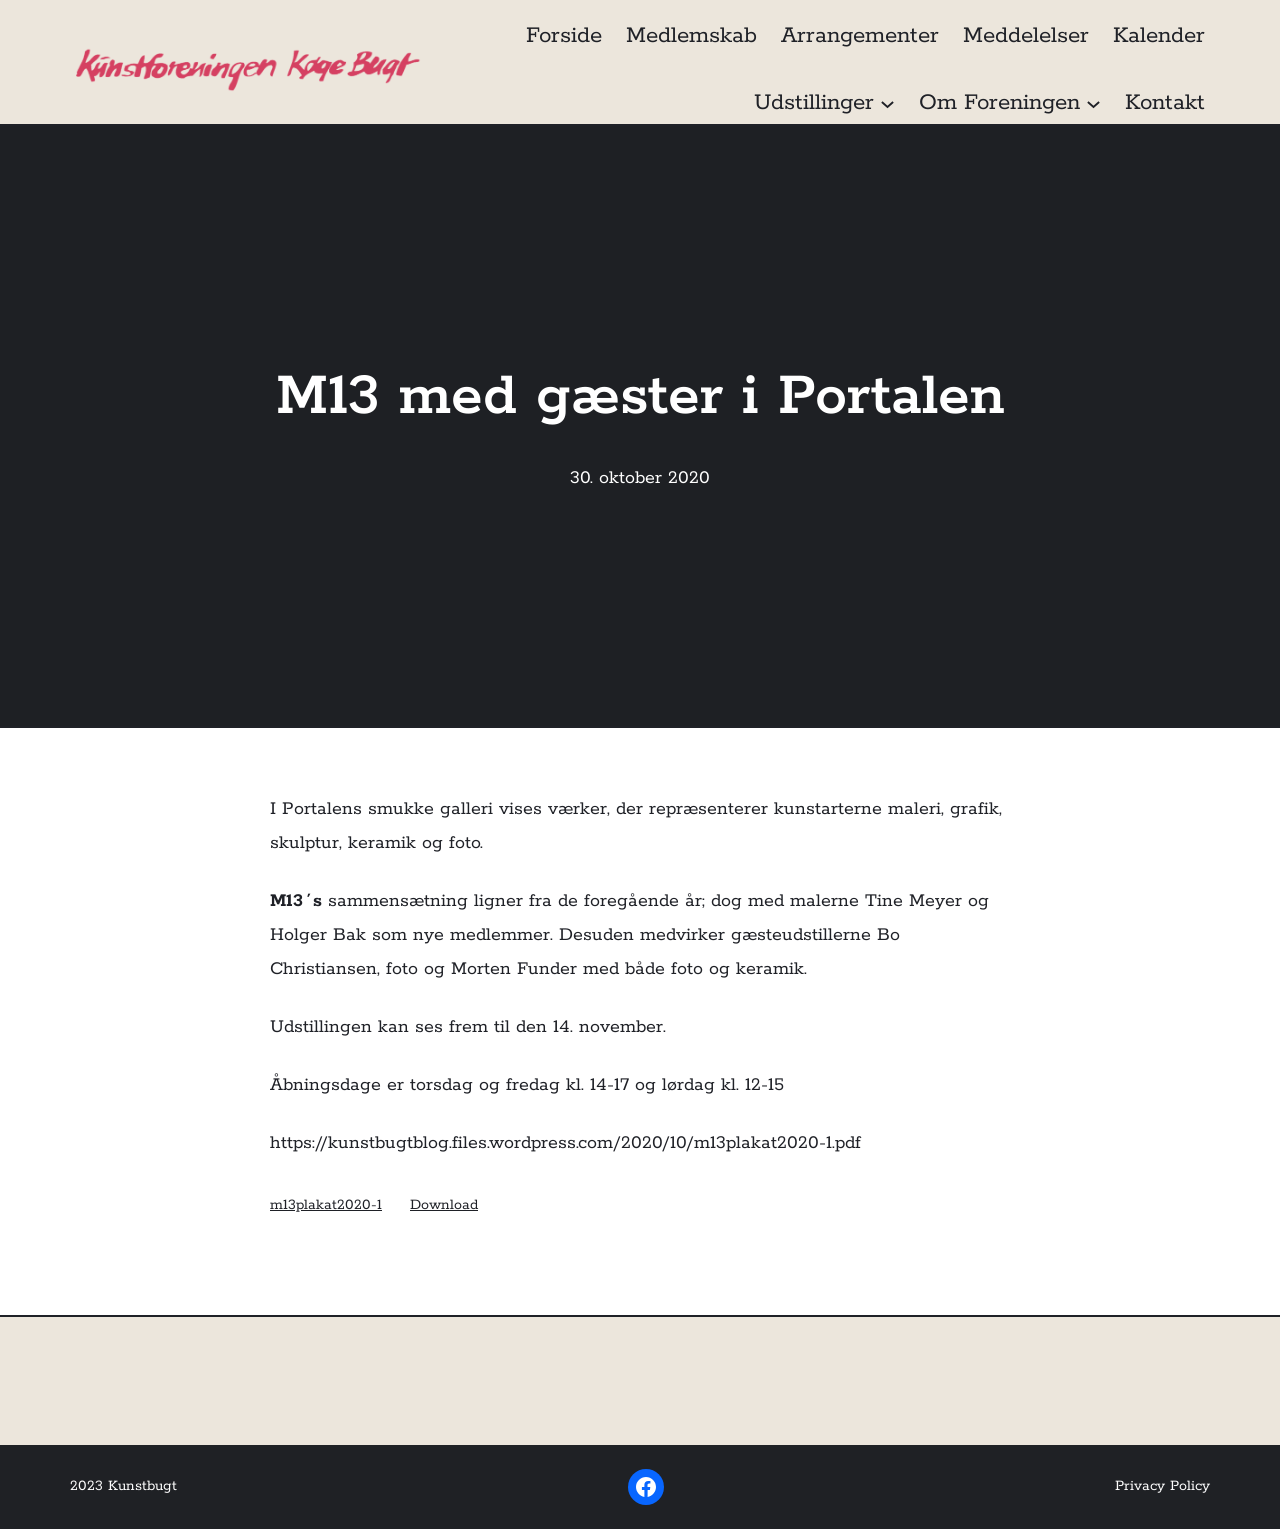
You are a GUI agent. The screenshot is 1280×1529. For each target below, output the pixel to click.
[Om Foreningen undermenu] (1093, 102)
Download (444, 1205)
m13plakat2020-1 (326, 1205)
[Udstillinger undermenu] (887, 102)
